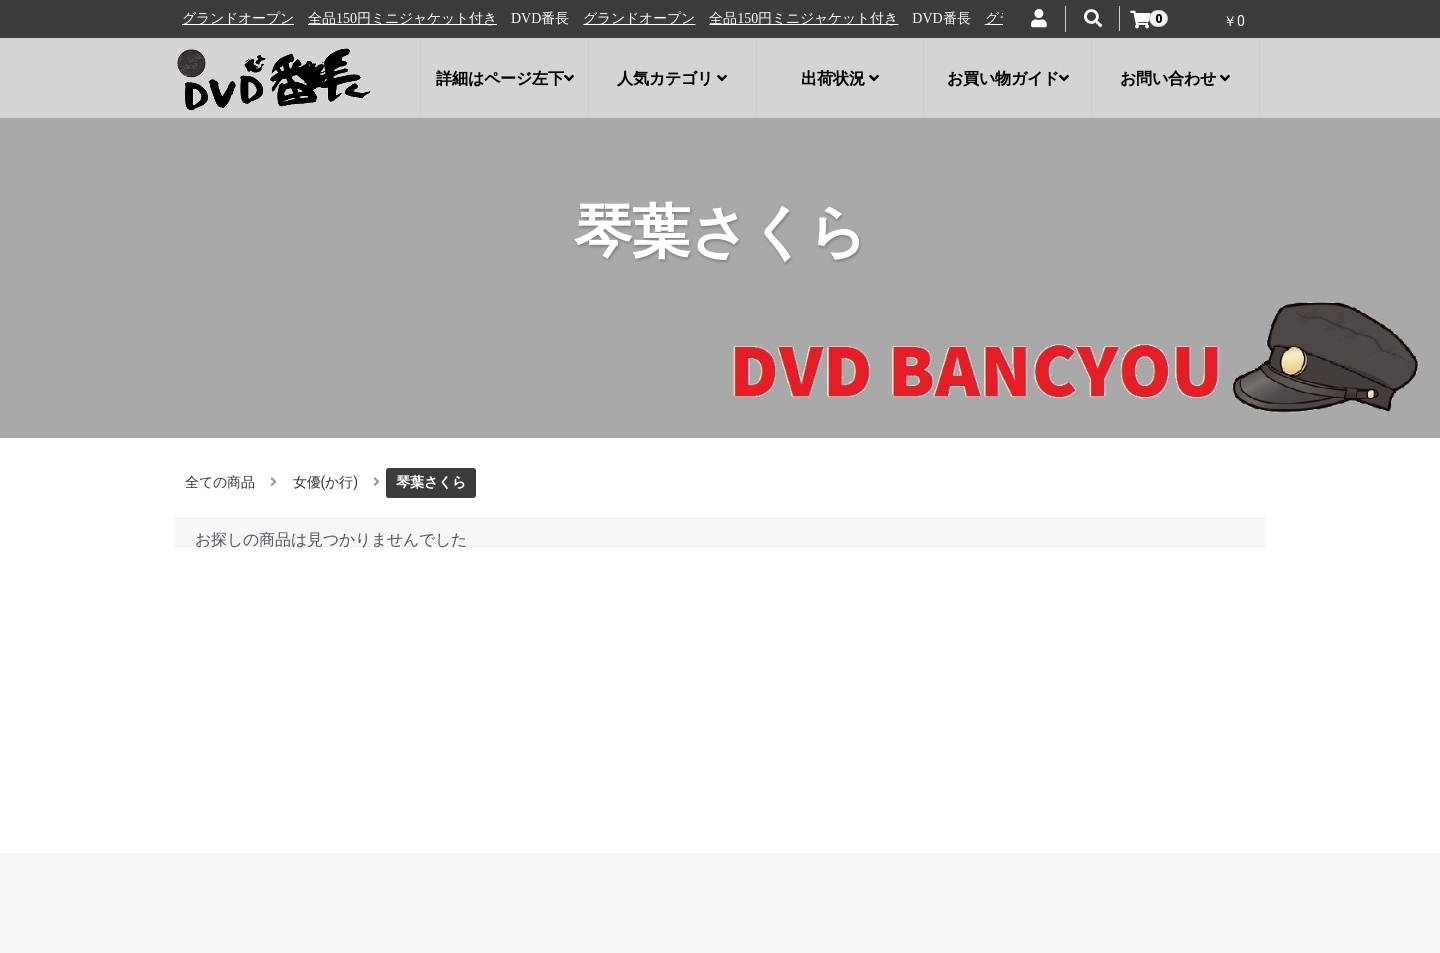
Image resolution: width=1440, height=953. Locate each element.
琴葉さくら (431, 482)
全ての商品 (220, 482)
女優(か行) (326, 482)
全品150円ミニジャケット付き (410, 18)
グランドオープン (246, 18)
